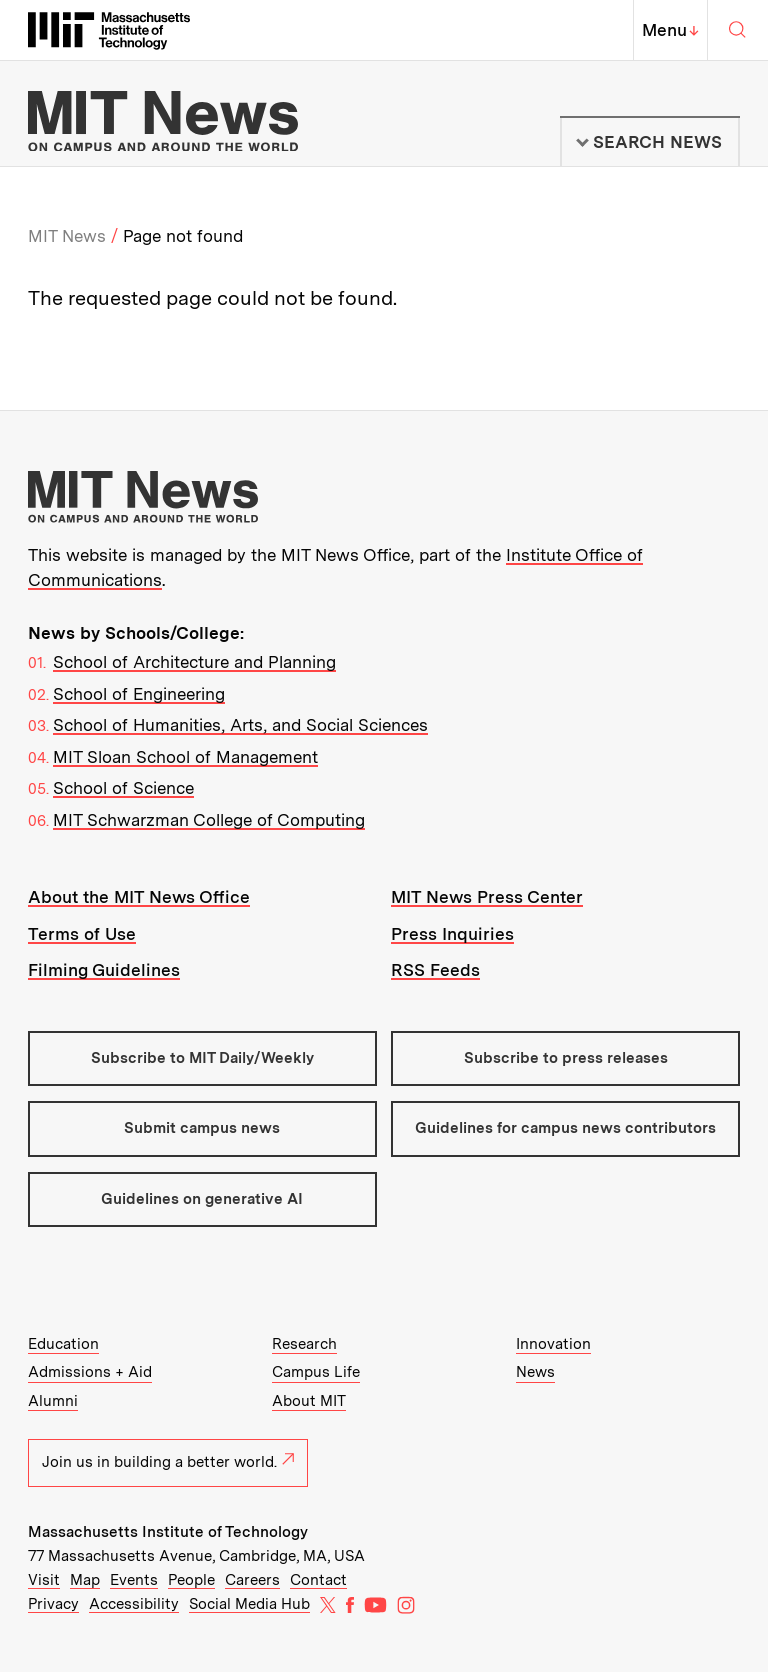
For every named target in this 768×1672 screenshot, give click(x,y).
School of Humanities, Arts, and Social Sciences (240, 725)
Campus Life (316, 1372)
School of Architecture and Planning (194, 662)
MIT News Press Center (487, 897)
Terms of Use (82, 934)
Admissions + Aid (90, 1372)
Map (85, 1580)
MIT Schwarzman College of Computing (209, 820)
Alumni (53, 1401)
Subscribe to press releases (566, 1058)
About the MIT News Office (139, 897)
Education (63, 1344)
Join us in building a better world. (168, 1462)
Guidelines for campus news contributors (565, 1128)
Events (134, 1580)
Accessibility (134, 1604)
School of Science (123, 788)
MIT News (67, 236)
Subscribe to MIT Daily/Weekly (202, 1058)
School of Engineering (139, 694)
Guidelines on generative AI (202, 1199)
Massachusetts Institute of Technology (168, 1532)
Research (304, 1344)
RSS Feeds (435, 970)
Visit (44, 1580)
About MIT (309, 1401)
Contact (318, 1580)
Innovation (553, 1344)
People (191, 1580)
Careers (252, 1580)
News (535, 1372)
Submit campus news (202, 1128)
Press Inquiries (452, 934)
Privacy (53, 1604)
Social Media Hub (249, 1604)
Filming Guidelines (104, 970)
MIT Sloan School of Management (185, 757)
